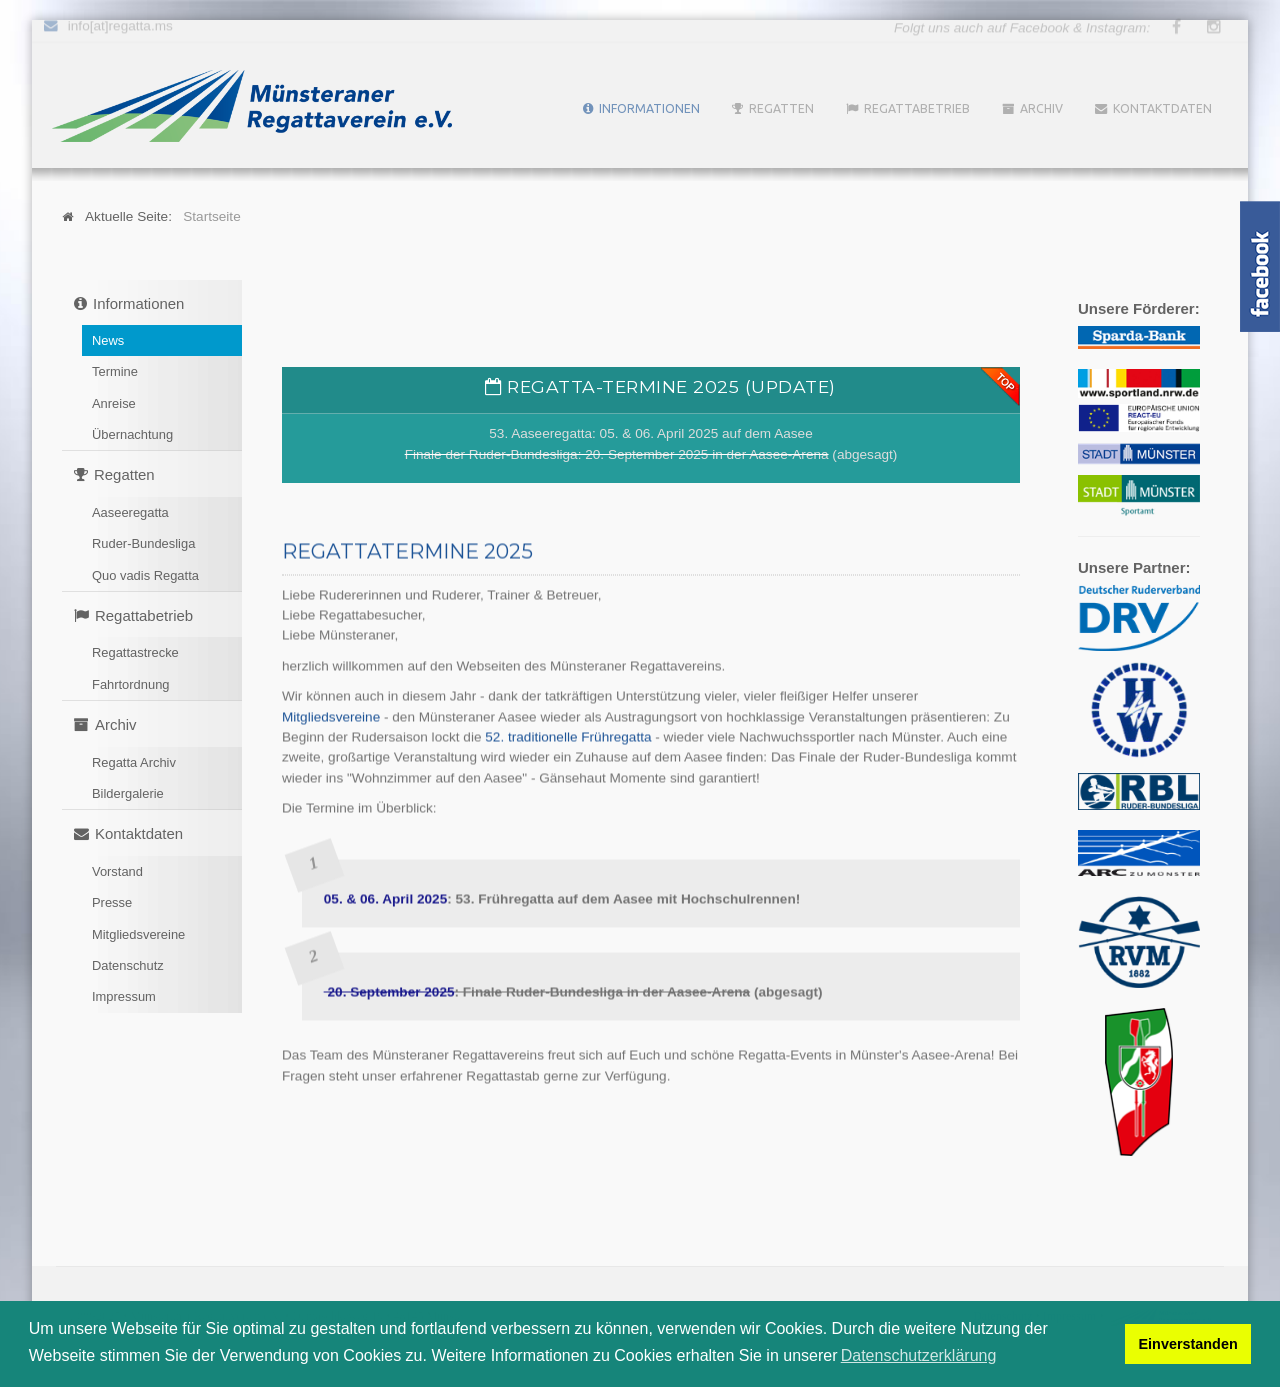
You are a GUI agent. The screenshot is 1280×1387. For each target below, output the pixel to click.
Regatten (781, 108)
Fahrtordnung (131, 684)
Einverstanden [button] (1188, 1344)
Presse (112, 902)
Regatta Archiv (134, 762)
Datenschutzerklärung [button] (919, 1355)
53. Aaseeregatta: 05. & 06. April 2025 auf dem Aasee (650, 433)
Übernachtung (132, 434)
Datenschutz (128, 965)
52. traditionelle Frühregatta (568, 735)
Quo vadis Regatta (145, 575)
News (108, 340)
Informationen (649, 108)
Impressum (124, 996)
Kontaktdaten (1162, 108)
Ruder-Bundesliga (143, 543)
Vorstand (117, 871)
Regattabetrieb (917, 108)
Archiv (1041, 108)
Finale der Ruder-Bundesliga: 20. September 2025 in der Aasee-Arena (617, 454)
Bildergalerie (128, 793)
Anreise (114, 403)
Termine (115, 371)
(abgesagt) (863, 454)
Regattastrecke (135, 652)
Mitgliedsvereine (138, 934)
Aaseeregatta (130, 512)
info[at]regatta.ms (120, 23)
